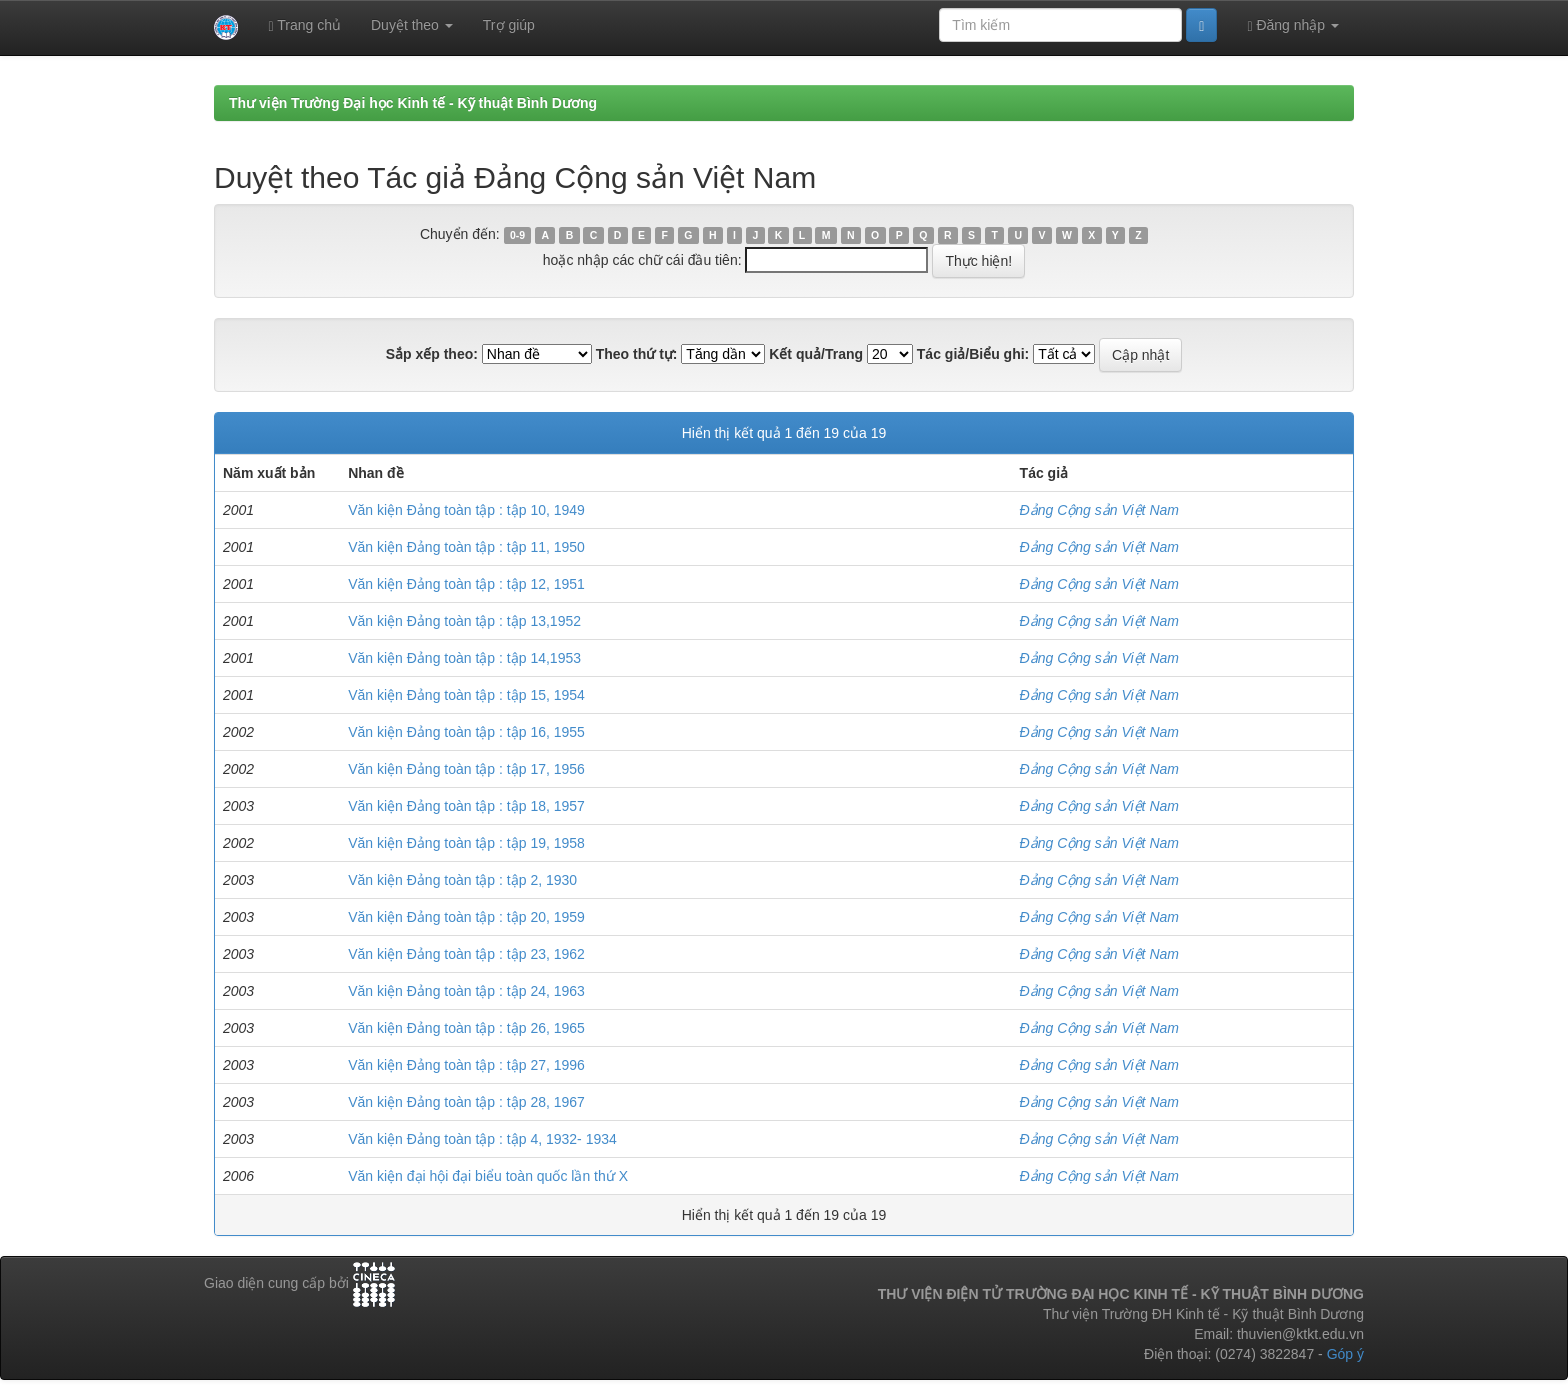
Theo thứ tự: (637, 354)
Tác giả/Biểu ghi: (973, 354)
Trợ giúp (509, 25)
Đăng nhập (1293, 25)
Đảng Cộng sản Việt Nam (1099, 510)
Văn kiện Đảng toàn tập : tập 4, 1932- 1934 (482, 1139)
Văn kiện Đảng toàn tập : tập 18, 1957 (466, 806)
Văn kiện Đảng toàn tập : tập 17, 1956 (466, 769)
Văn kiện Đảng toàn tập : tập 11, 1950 (466, 547)
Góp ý (1345, 1354)
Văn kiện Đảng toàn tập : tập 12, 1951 (466, 584)
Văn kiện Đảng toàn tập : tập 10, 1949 (466, 510)
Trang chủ (304, 25)
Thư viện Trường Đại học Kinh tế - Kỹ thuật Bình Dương (413, 103)
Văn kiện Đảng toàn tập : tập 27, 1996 (466, 1065)
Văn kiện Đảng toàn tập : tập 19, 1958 (466, 843)
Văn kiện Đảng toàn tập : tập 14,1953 (464, 658)
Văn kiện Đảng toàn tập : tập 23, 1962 (466, 954)
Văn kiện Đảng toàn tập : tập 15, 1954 (466, 695)
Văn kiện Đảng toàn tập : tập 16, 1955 (466, 732)
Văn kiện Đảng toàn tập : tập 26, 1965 (466, 1028)
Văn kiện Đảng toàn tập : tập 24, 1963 (466, 991)
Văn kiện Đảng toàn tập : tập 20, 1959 (466, 917)
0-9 (517, 235)
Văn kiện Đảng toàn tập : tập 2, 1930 (462, 880)
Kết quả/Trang (816, 354)
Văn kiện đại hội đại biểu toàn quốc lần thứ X (488, 1176)
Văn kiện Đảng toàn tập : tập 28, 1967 (466, 1102)
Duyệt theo (412, 25)
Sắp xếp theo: (432, 354)
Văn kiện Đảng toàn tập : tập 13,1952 (464, 621)
